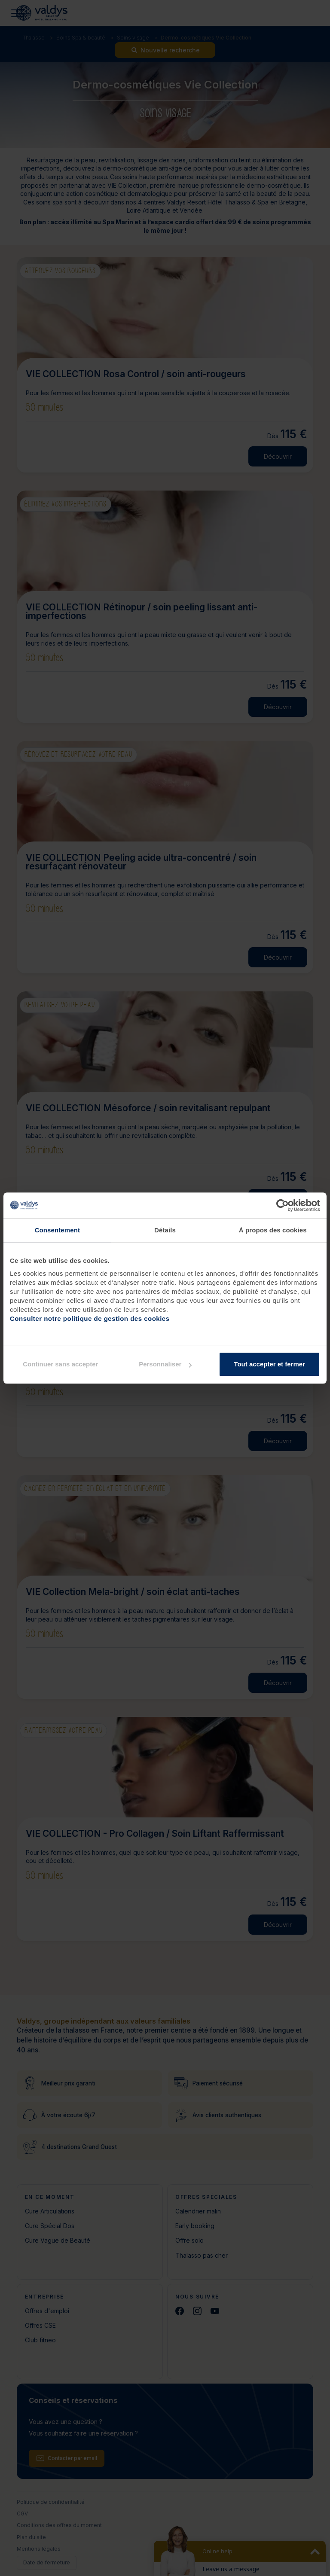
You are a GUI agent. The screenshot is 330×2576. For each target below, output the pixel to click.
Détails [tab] (165, 1230)
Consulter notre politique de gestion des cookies (90, 1318)
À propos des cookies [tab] (273, 1230)
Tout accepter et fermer (269, 1364)
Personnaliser (165, 1364)
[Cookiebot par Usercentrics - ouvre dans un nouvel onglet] (282, 1205)
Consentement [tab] (57, 1230)
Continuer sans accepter (60, 1364)
